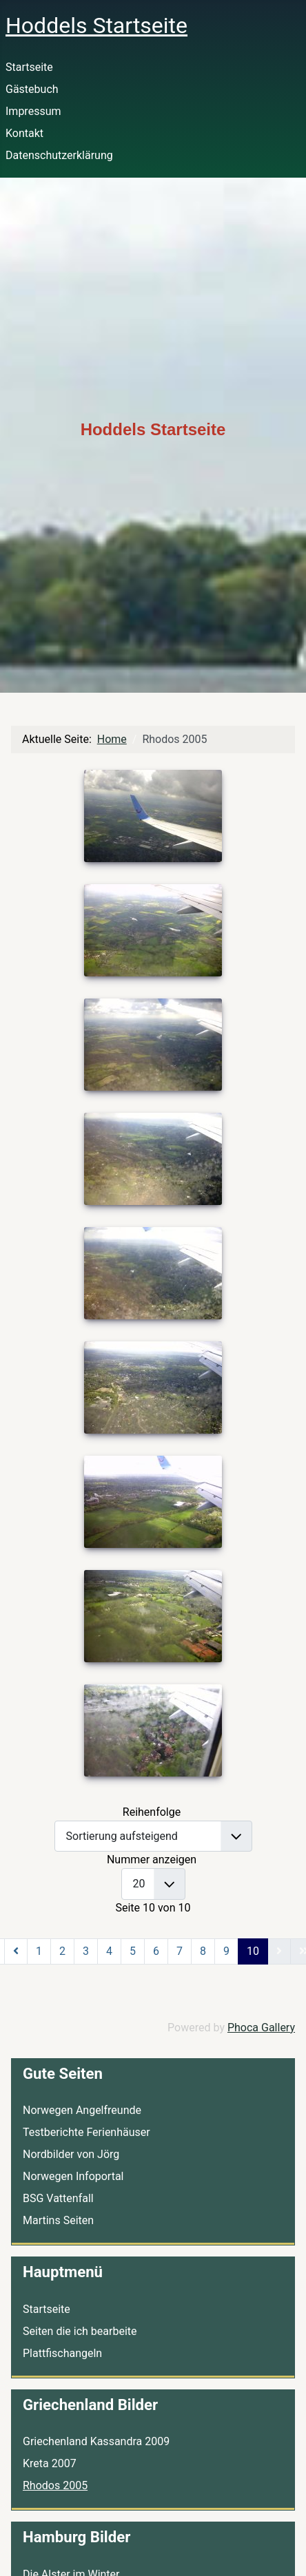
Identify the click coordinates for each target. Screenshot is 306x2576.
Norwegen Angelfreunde (82, 2110)
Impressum (33, 111)
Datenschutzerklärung (59, 155)
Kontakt (24, 133)
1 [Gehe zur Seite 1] (39, 1951)
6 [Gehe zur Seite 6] (156, 1951)
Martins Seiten (58, 2220)
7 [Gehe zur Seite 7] (179, 1951)
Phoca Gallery (261, 2027)
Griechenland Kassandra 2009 (96, 2441)
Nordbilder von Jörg (71, 2154)
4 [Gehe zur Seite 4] (109, 1951)
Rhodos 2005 (55, 2485)
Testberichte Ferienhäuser (86, 2132)
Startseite (29, 67)
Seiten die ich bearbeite (79, 2331)
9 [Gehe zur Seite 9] (226, 1951)
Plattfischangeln (62, 2353)
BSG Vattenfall (58, 2198)
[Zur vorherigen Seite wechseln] (16, 1951)
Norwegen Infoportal (73, 2176)
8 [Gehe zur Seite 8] (203, 1951)
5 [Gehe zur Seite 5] (133, 1951)
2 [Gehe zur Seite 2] (62, 1951)
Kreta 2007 (49, 2463)
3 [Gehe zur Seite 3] (86, 1951)
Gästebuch (32, 89)
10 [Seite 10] (253, 1951)
